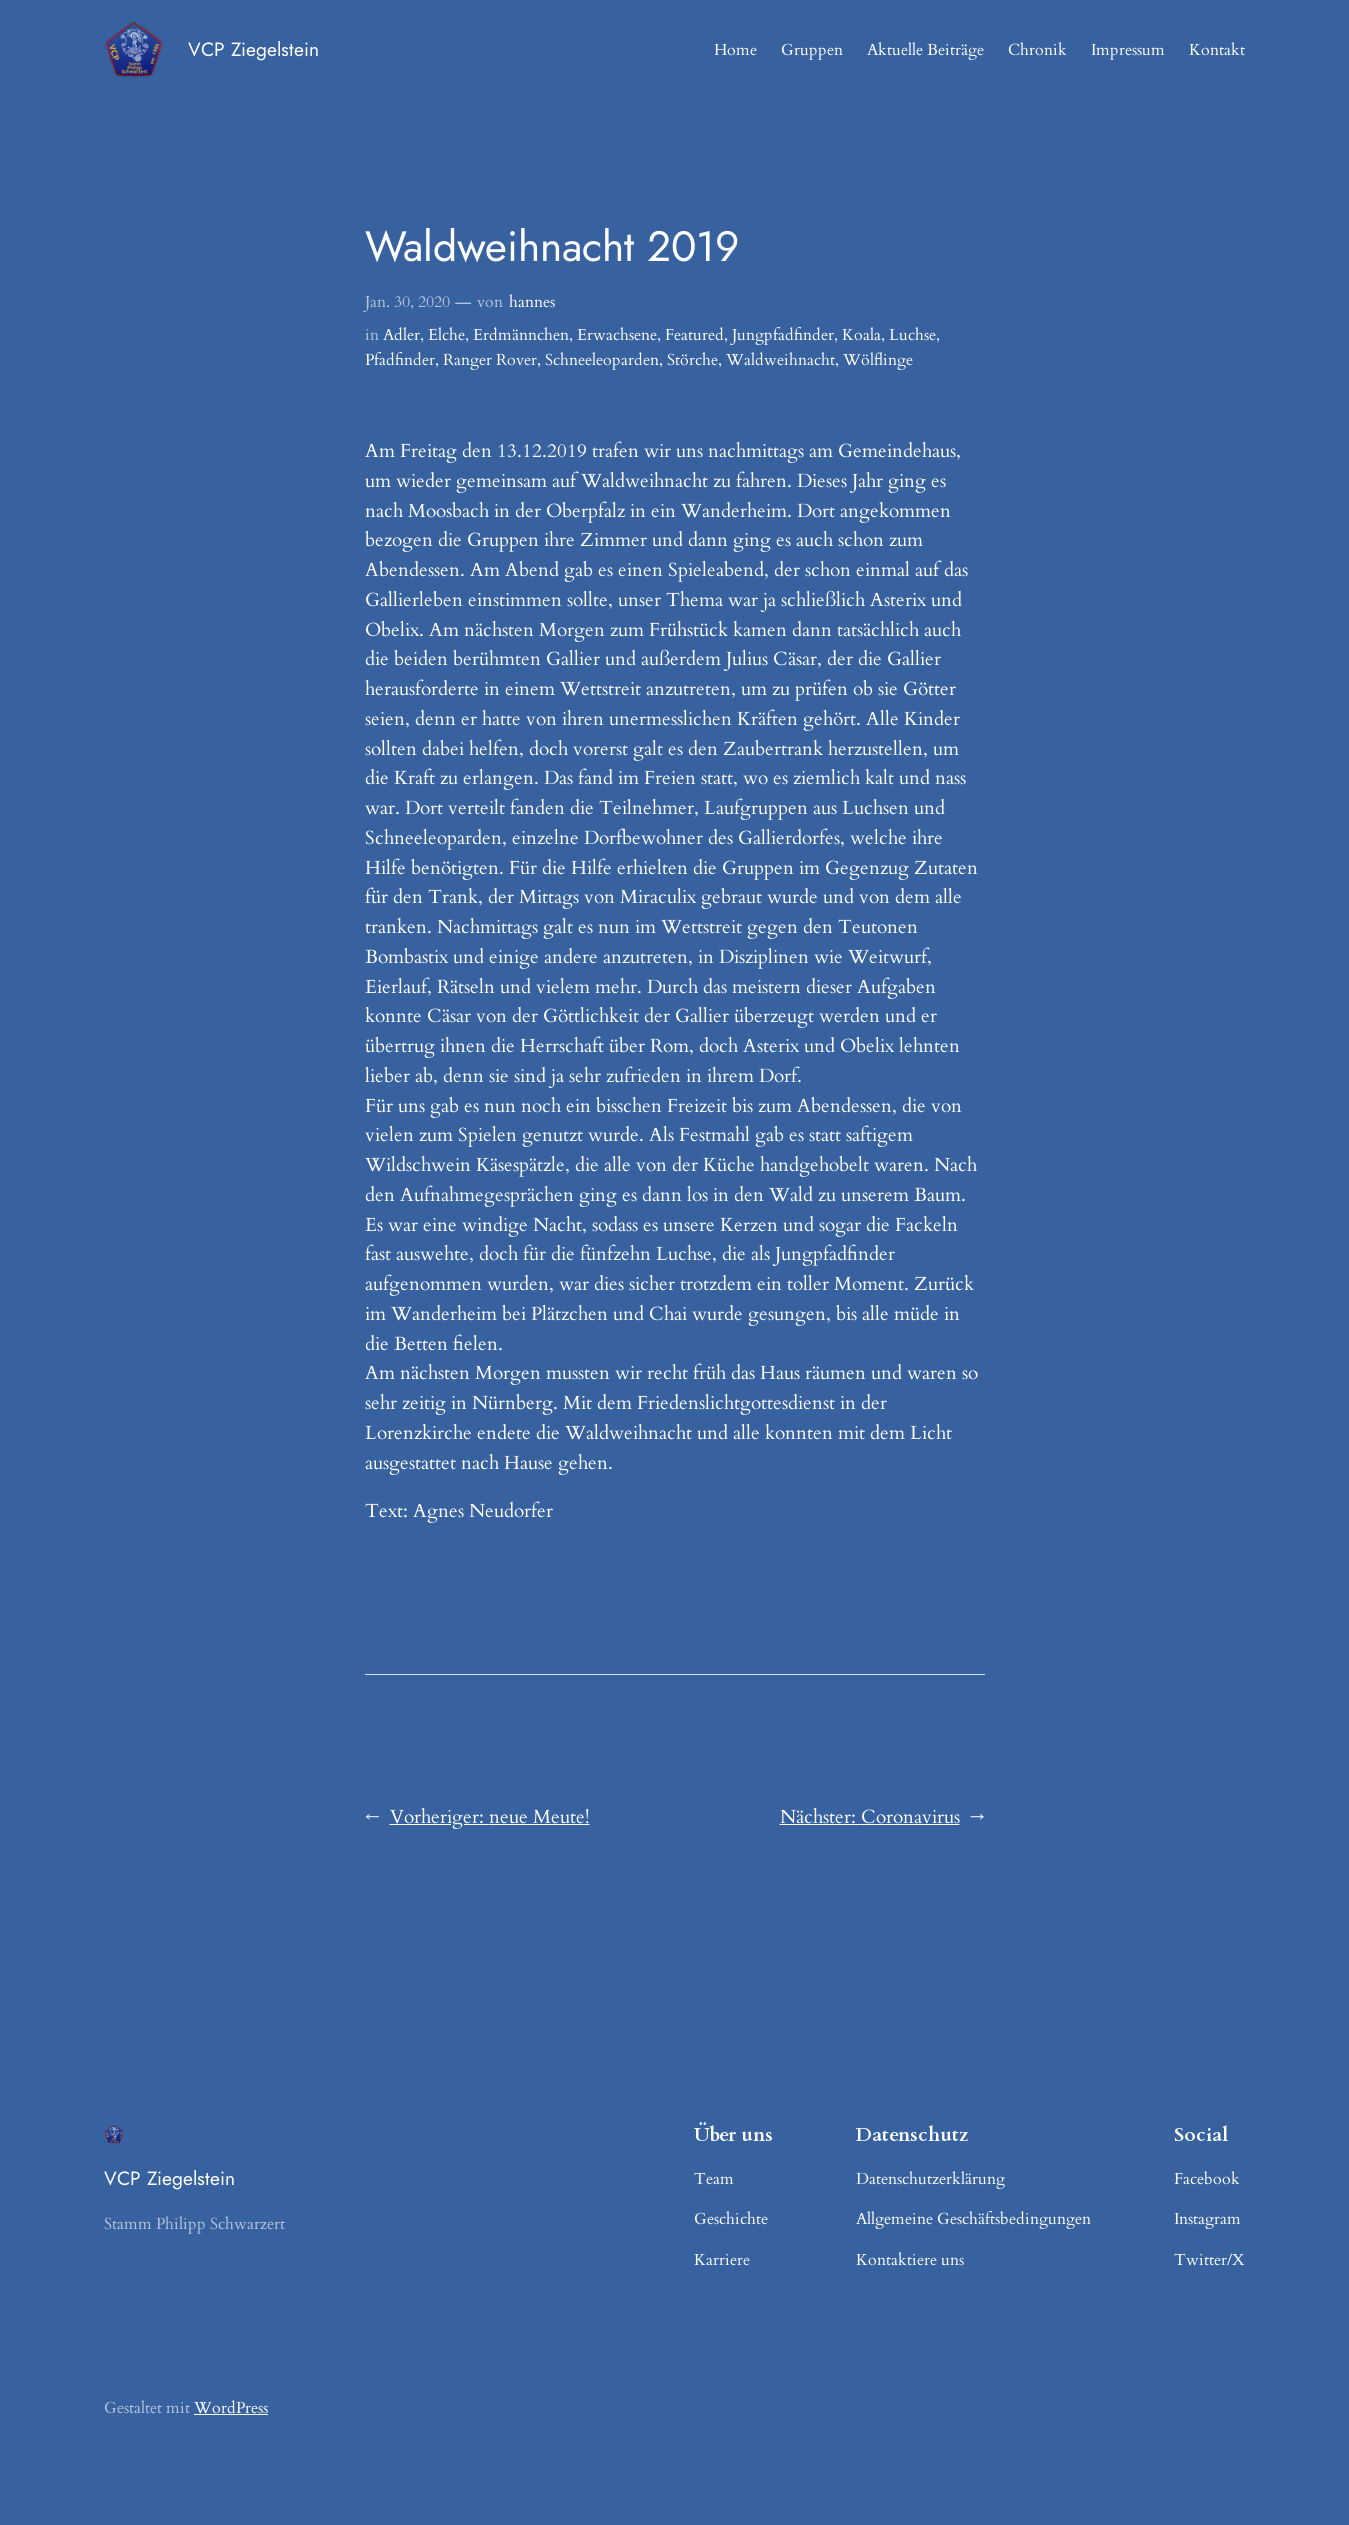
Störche (692, 360)
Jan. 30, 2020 (407, 302)
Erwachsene (617, 335)
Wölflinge (878, 360)
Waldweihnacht (780, 360)
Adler (401, 335)
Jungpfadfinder (783, 335)
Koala (861, 335)
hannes (532, 302)
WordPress (231, 2408)
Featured (694, 335)
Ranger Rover (490, 360)
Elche (446, 335)
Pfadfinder (400, 360)
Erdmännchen (521, 335)
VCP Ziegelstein (253, 49)
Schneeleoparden (602, 360)
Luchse (912, 335)
